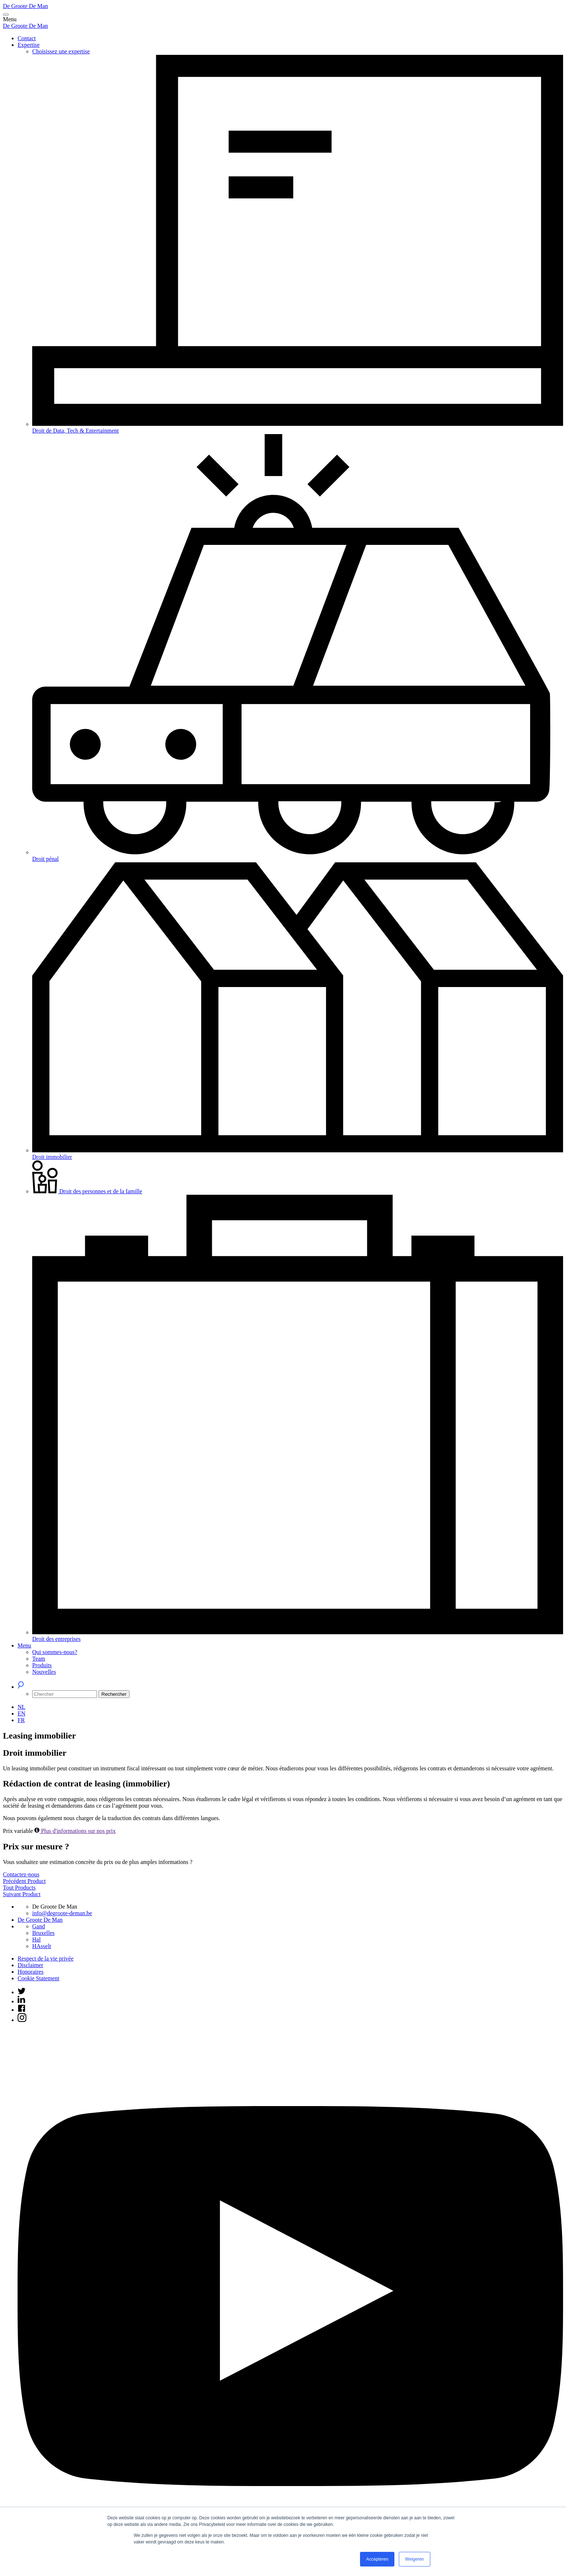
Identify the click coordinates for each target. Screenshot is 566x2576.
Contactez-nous (21, 1874)
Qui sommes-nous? (54, 1652)
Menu (24, 1645)
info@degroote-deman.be (62, 1913)
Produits (42, 1665)
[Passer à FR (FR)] (21, 1720)
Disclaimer (30, 1965)
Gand (38, 1926)
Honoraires (31, 1972)
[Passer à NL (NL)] (21, 1707)
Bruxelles (43, 1933)
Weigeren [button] (414, 2559)
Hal (36, 1939)
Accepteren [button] (377, 2559)
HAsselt (41, 1946)
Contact (27, 38)
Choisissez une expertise (61, 51)
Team (38, 1659)
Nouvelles (44, 1672)
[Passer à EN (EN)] (21, 1713)
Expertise (29, 45)
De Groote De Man (25, 6)
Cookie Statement (38, 1978)
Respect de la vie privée (46, 1958)
